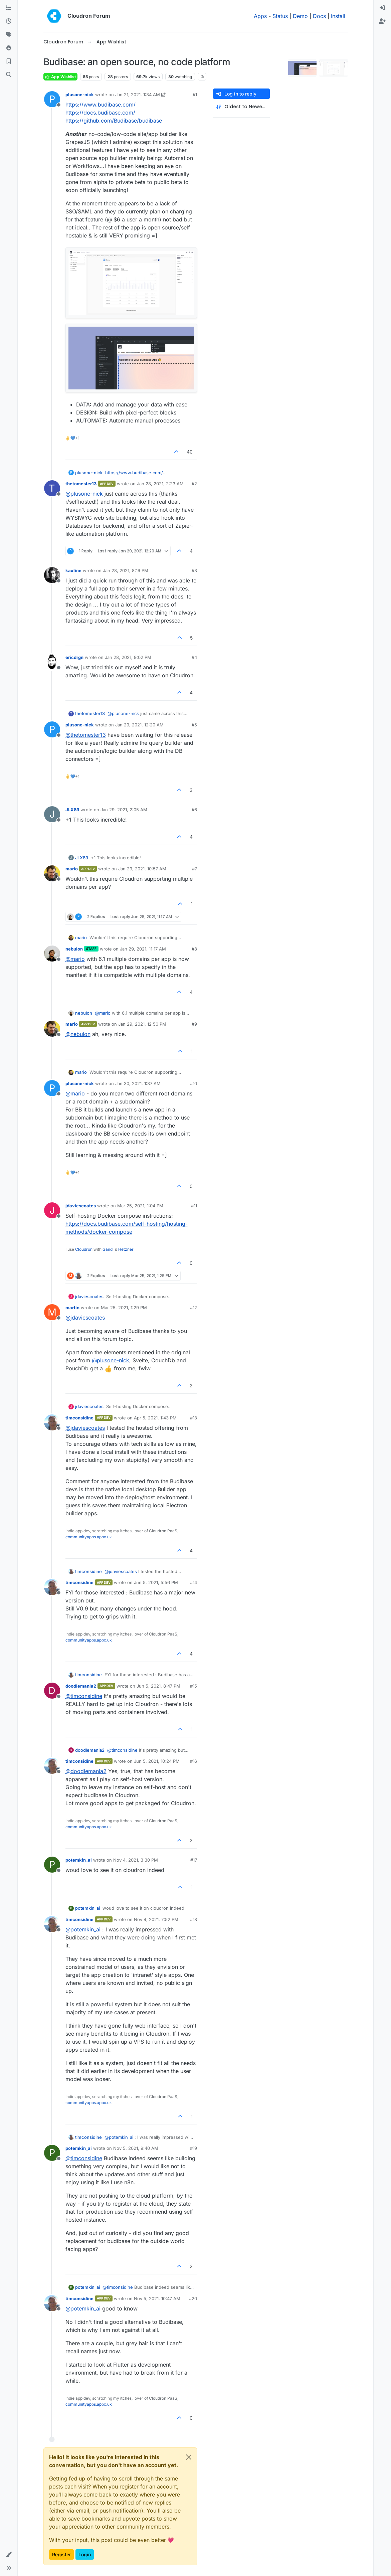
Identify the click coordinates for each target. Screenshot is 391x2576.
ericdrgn (74, 657)
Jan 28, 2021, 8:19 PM (125, 570)
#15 (193, 1686)
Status (280, 16)
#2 (194, 483)
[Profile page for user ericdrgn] (52, 662)
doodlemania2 (80, 1686)
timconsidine (79, 1417)
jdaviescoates (80, 1205)
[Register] (382, 21)
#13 (193, 1417)
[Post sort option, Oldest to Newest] (241, 107)
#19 (193, 2148)
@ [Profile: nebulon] (77, 1034)
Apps (260, 16)
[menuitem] (382, 8)
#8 (194, 949)
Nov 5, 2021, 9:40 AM (135, 2148)
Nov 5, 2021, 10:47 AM (157, 2298)
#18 (193, 1919)
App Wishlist (60, 76)
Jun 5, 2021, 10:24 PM (157, 1761)
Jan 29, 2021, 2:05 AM (124, 809)
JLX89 (72, 809)
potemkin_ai (78, 1860)
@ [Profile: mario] (75, 959)
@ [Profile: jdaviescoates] (85, 1317)
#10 (193, 1083)
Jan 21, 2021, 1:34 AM (137, 94)
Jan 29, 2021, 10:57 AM (142, 868)
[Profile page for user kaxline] (52, 575)
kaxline (73, 570)
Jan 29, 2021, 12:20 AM (139, 724)
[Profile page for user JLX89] (52, 814)
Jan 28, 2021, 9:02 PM (128, 657)
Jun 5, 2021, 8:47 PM (158, 1686)
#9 (194, 1024)
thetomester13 (80, 483)
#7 (194, 868)
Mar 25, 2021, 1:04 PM (140, 1205)
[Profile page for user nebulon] (52, 954)
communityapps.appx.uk (88, 1536)
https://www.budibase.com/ (100, 104)
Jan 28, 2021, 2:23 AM (160, 483)
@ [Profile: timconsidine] (83, 1696)
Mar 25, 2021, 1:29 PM (124, 1307)
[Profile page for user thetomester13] (52, 488)
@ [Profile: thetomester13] (85, 734)
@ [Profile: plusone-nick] (84, 493)
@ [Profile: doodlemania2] (86, 1771)
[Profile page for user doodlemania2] (52, 1691)
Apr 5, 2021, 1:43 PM (155, 1417)
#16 (193, 1761)
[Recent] (9, 21)
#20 (193, 2298)
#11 (194, 1205)
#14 (193, 1582)
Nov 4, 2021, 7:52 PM (156, 1919)
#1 (195, 94)
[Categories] (9, 8)
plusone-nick (79, 94)
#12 (193, 1307)
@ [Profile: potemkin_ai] (83, 1929)
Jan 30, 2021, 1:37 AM (138, 1083)
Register (61, 2554)
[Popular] (9, 48)
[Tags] (9, 34)
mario (71, 868)
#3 (194, 570)
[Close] (189, 2457)
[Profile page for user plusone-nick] (52, 99)
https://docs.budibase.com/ (100, 112)
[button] (9, 2554)
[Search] (9, 74)
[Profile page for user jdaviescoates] (52, 1210)
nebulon (74, 949)
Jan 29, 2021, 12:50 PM (142, 1024)
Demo (300, 16)
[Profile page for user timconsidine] (52, 1422)
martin (72, 1307)
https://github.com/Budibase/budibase (113, 120)
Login (84, 2554)
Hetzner (126, 1249)
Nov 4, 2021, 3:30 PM (135, 1860)
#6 (194, 809)
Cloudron (83, 1249)
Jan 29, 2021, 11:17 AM (143, 949)
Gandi (108, 1249)
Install (338, 16)
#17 (193, 1860)
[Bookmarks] (9, 61)
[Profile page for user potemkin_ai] (52, 1865)
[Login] (382, 8)
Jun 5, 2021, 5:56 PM (156, 1582)
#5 (194, 724)
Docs (319, 16)
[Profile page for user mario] (52, 873)
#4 (194, 657)
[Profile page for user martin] (52, 1312)
